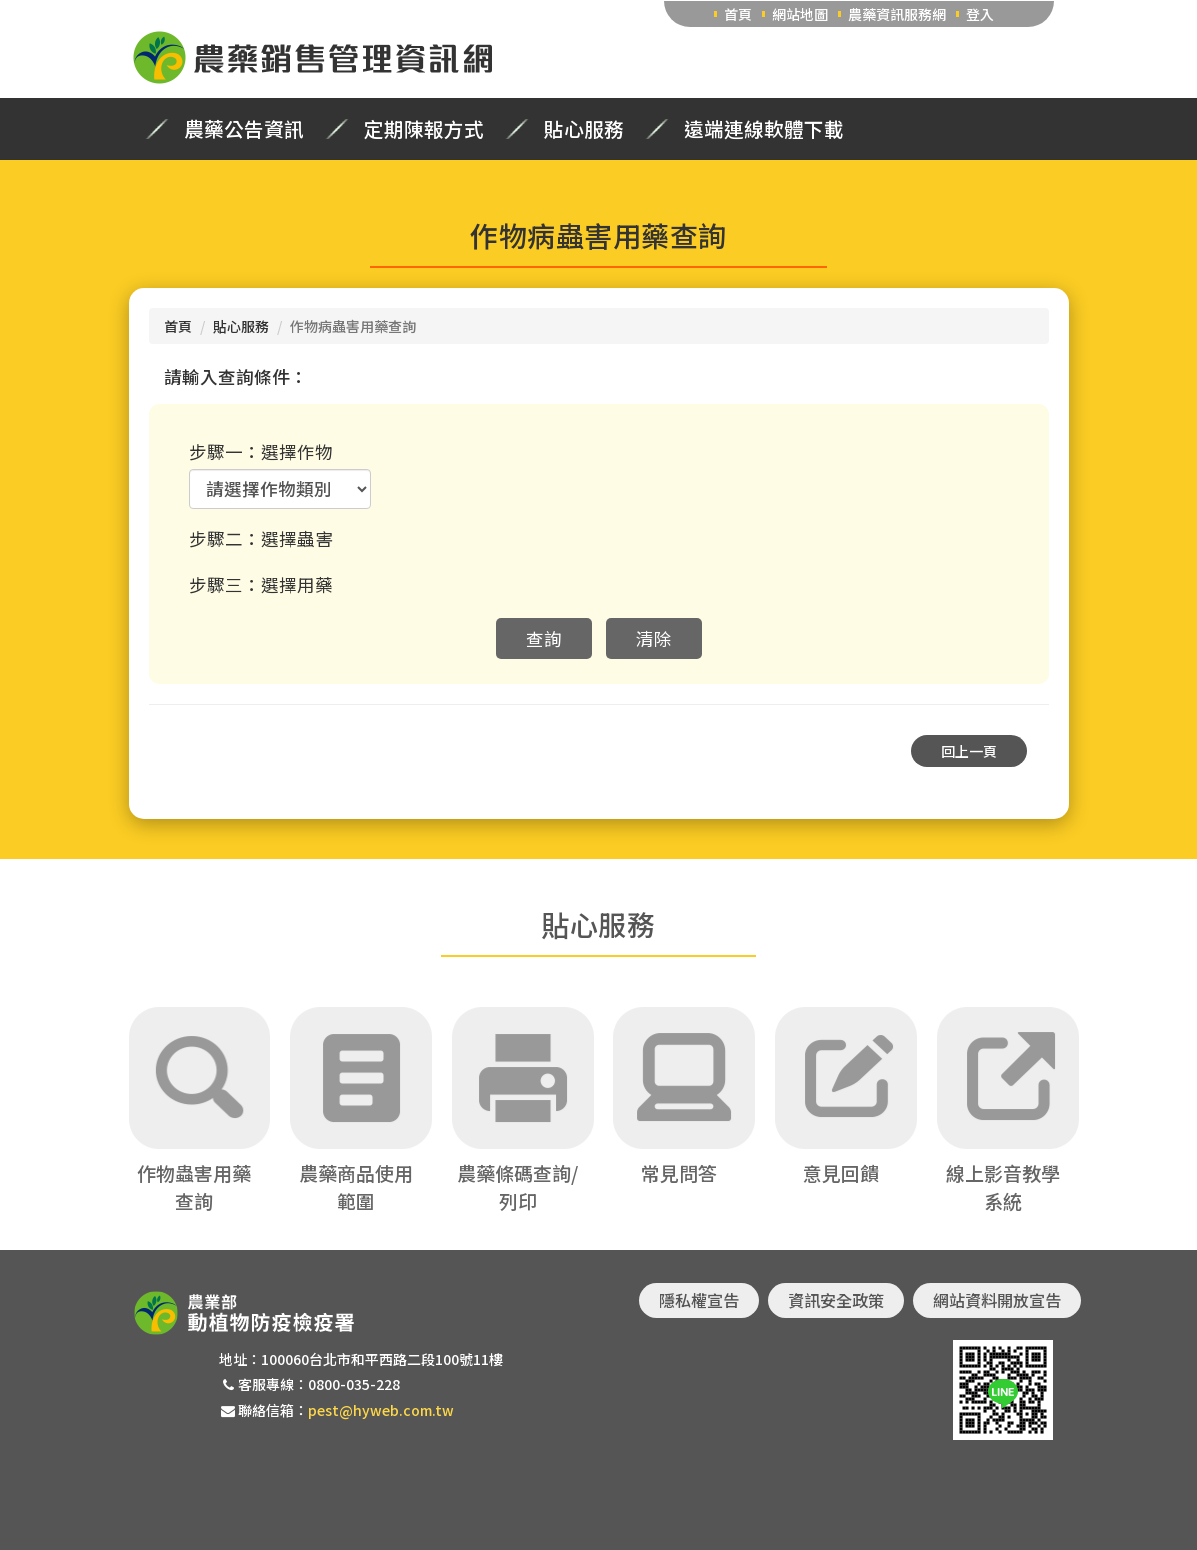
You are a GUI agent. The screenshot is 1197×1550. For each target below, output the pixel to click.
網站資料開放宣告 (997, 1300)
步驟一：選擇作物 (261, 451)
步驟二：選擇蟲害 (261, 538)
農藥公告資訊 (244, 129)
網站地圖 (800, 14)
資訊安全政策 (836, 1300)
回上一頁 (969, 751)
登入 (980, 14)
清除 (654, 638)
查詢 (544, 638)
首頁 (738, 14)
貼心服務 (584, 129)
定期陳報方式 (424, 129)
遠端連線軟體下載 (764, 129)
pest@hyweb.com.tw (381, 1410)
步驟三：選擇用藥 (261, 584)
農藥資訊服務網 (897, 14)
